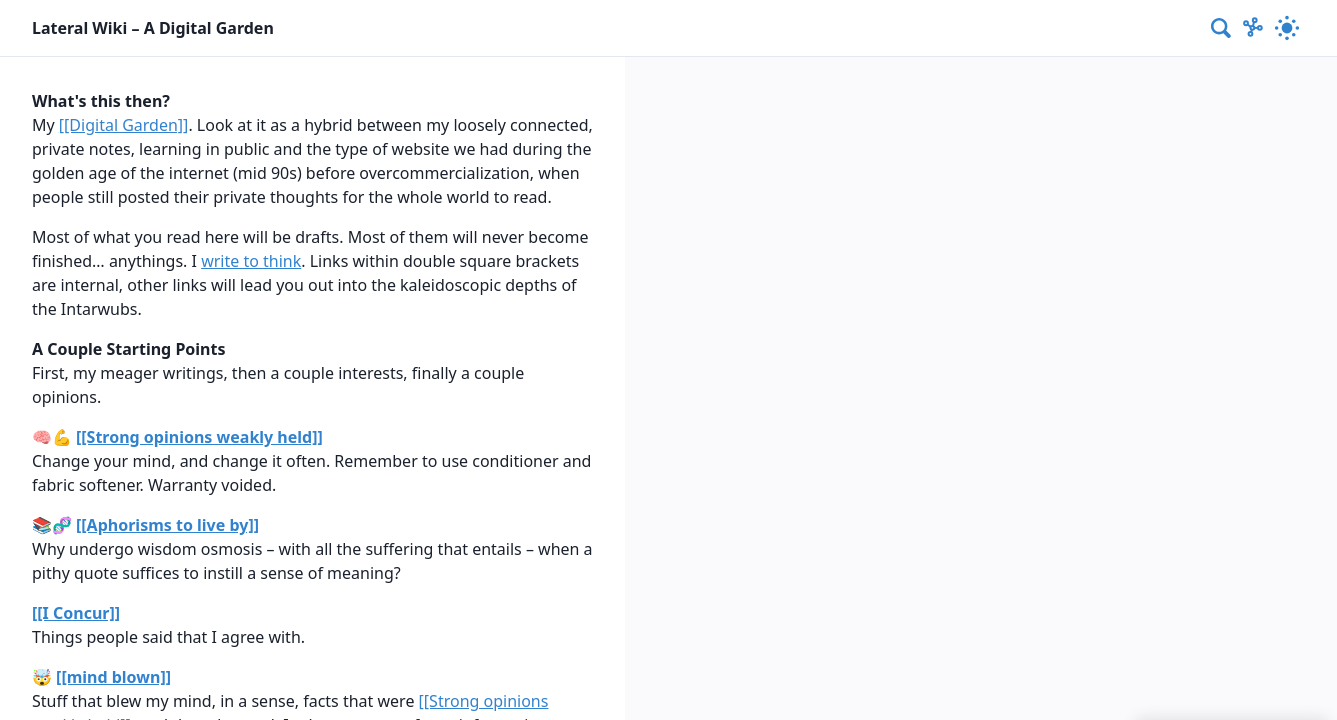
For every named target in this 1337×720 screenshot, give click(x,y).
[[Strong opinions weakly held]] (199, 437)
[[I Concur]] (76, 613)
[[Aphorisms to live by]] (167, 525)
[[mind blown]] (113, 677)
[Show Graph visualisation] (1253, 28)
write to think (251, 261)
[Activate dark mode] (1287, 28)
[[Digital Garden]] (124, 125)
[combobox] (1222, 28)
